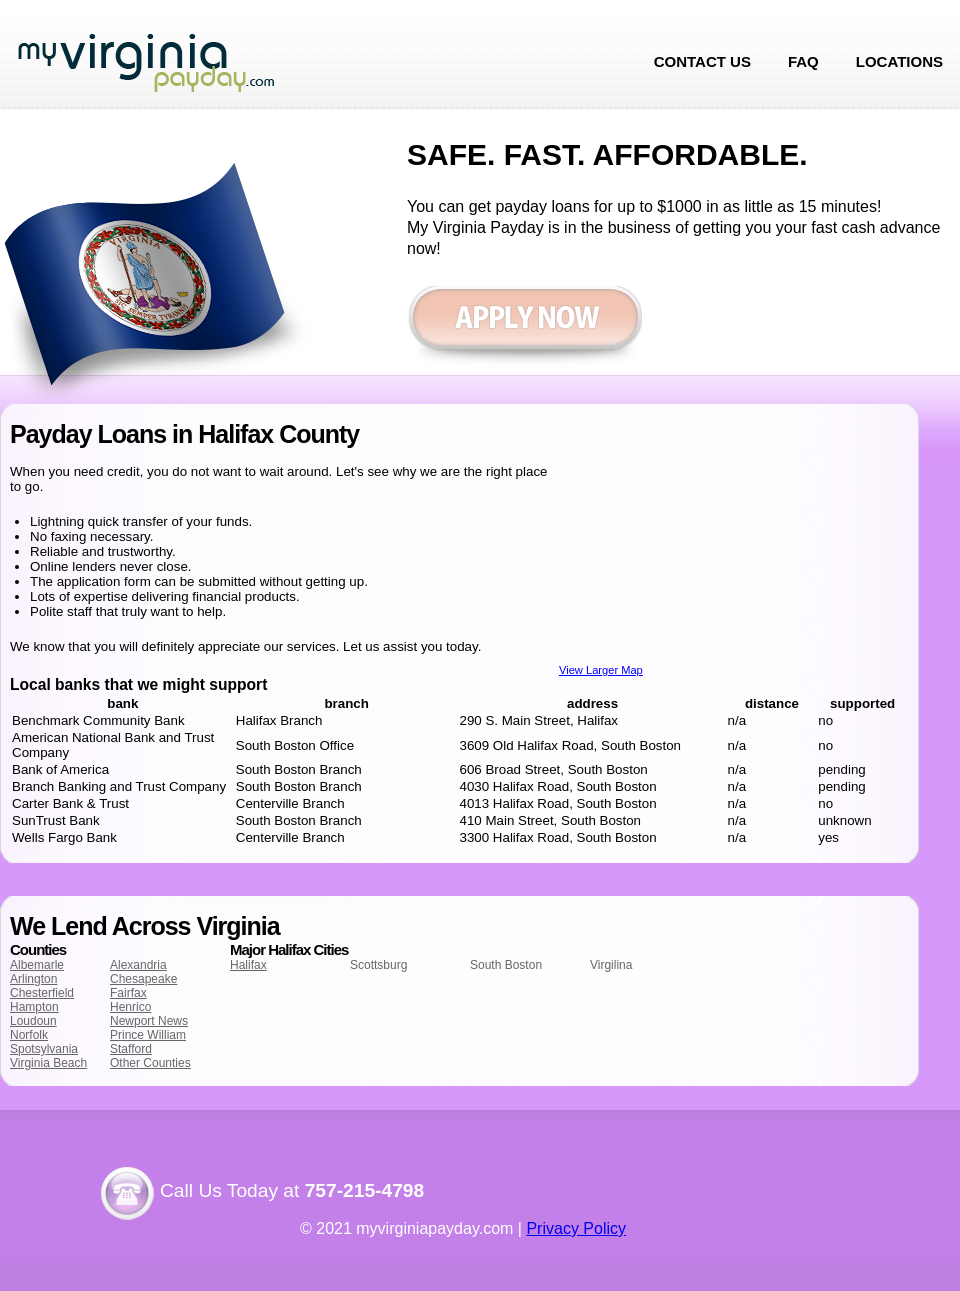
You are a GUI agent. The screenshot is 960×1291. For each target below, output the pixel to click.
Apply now (524, 327)
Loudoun (33, 1021)
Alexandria (138, 965)
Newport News (149, 1021)
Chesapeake (143, 979)
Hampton (34, 1007)
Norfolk (29, 1035)
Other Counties (150, 1063)
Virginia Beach (48, 1063)
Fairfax (128, 993)
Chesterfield (42, 993)
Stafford (131, 1049)
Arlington (33, 979)
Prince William (148, 1035)
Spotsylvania (44, 1049)
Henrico (130, 1007)
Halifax (248, 965)
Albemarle (37, 965)
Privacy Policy (576, 1228)
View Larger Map (601, 670)
